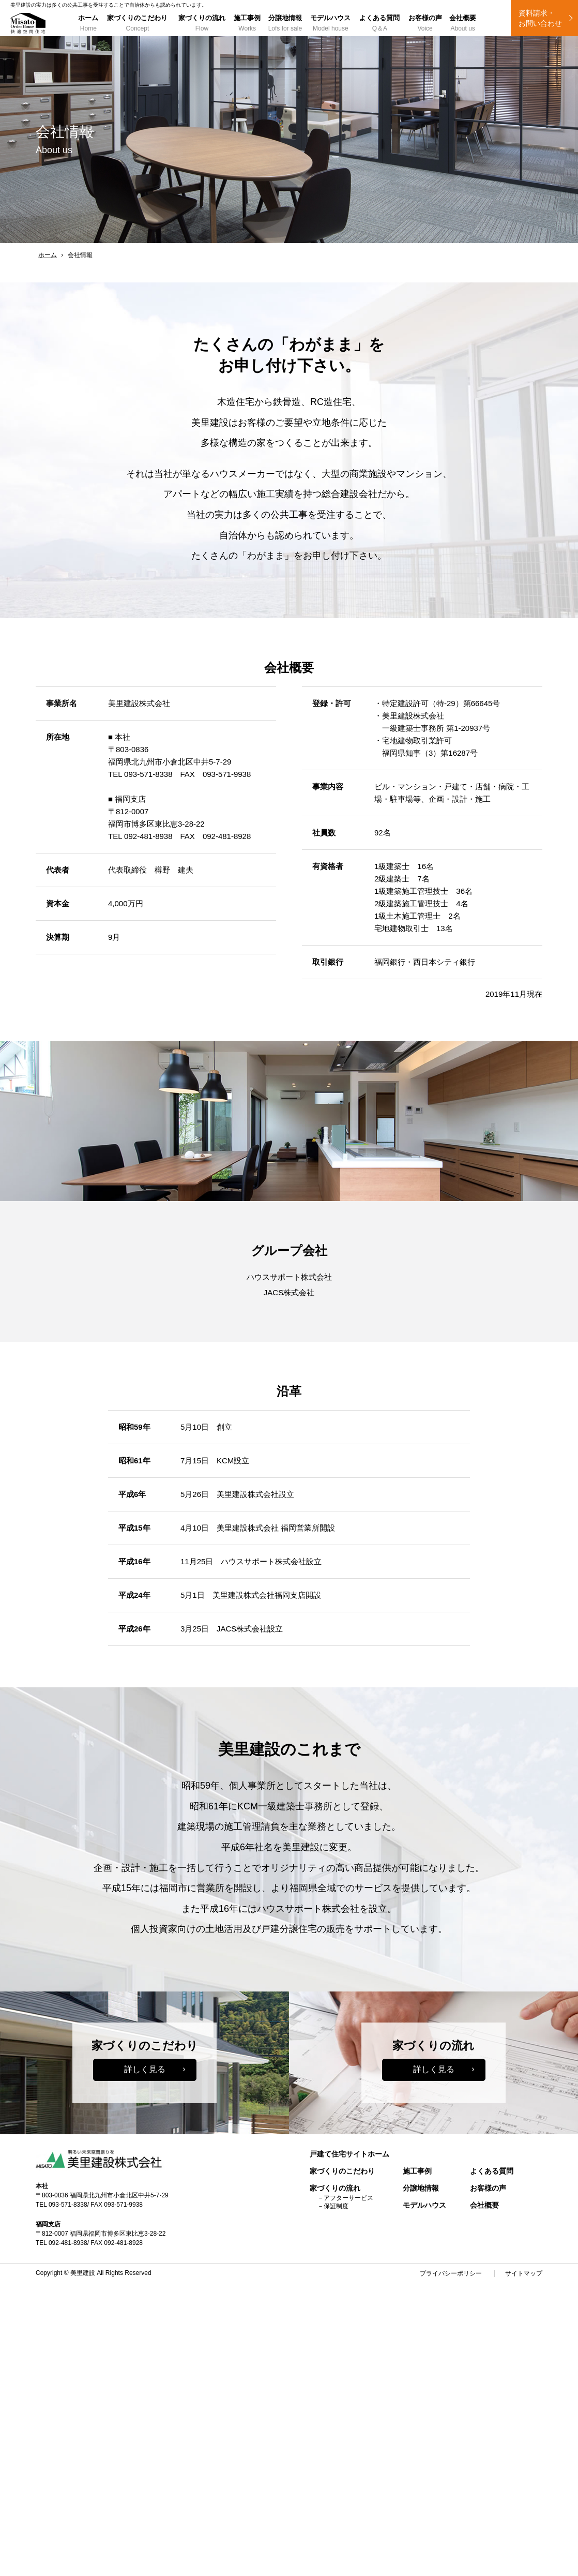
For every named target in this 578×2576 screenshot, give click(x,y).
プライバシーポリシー (451, 2273)
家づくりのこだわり (137, 24)
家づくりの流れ (202, 24)
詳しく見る (144, 2069)
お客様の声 (425, 24)
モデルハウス (331, 24)
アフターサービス (348, 2197)
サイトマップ (523, 2273)
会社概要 (462, 24)
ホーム (88, 24)
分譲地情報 (285, 24)
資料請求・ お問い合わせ (540, 18)
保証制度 (336, 2206)
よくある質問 (380, 24)
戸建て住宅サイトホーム (349, 2154)
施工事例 (247, 24)
